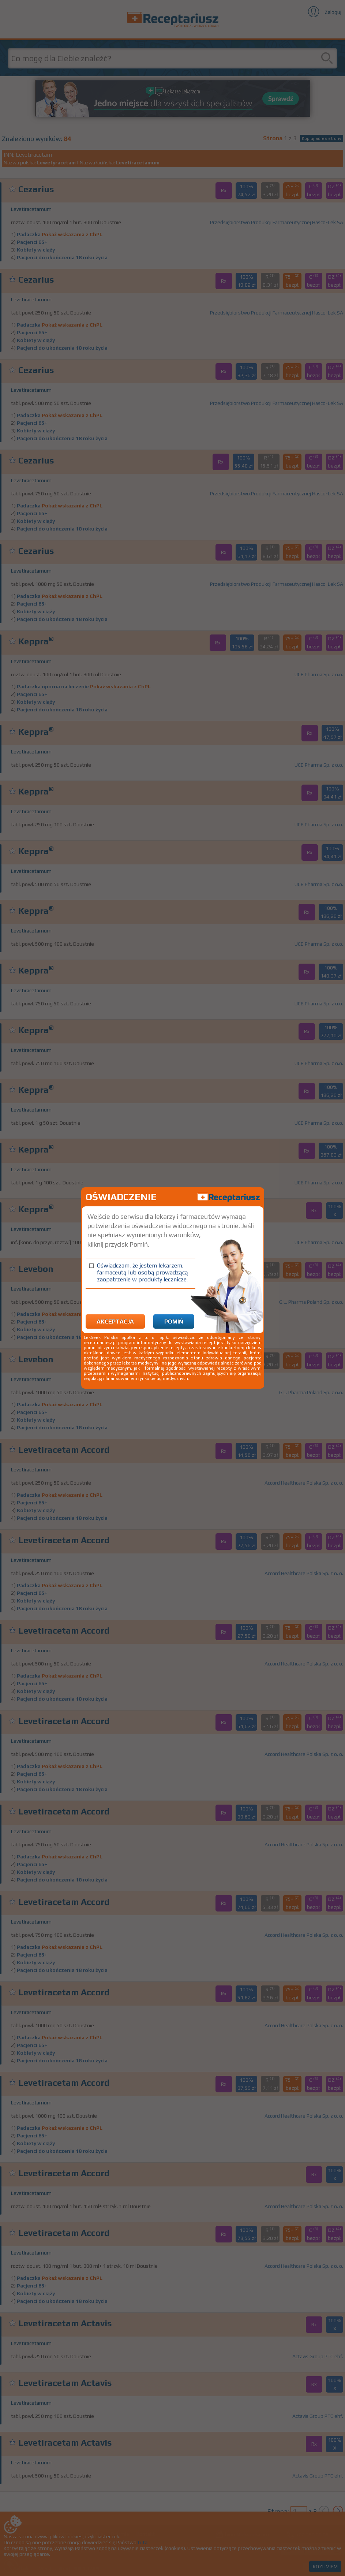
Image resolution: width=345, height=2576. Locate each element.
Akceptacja (115, 1321)
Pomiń (173, 1321)
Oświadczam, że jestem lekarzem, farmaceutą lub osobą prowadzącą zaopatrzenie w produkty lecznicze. (142, 1272)
